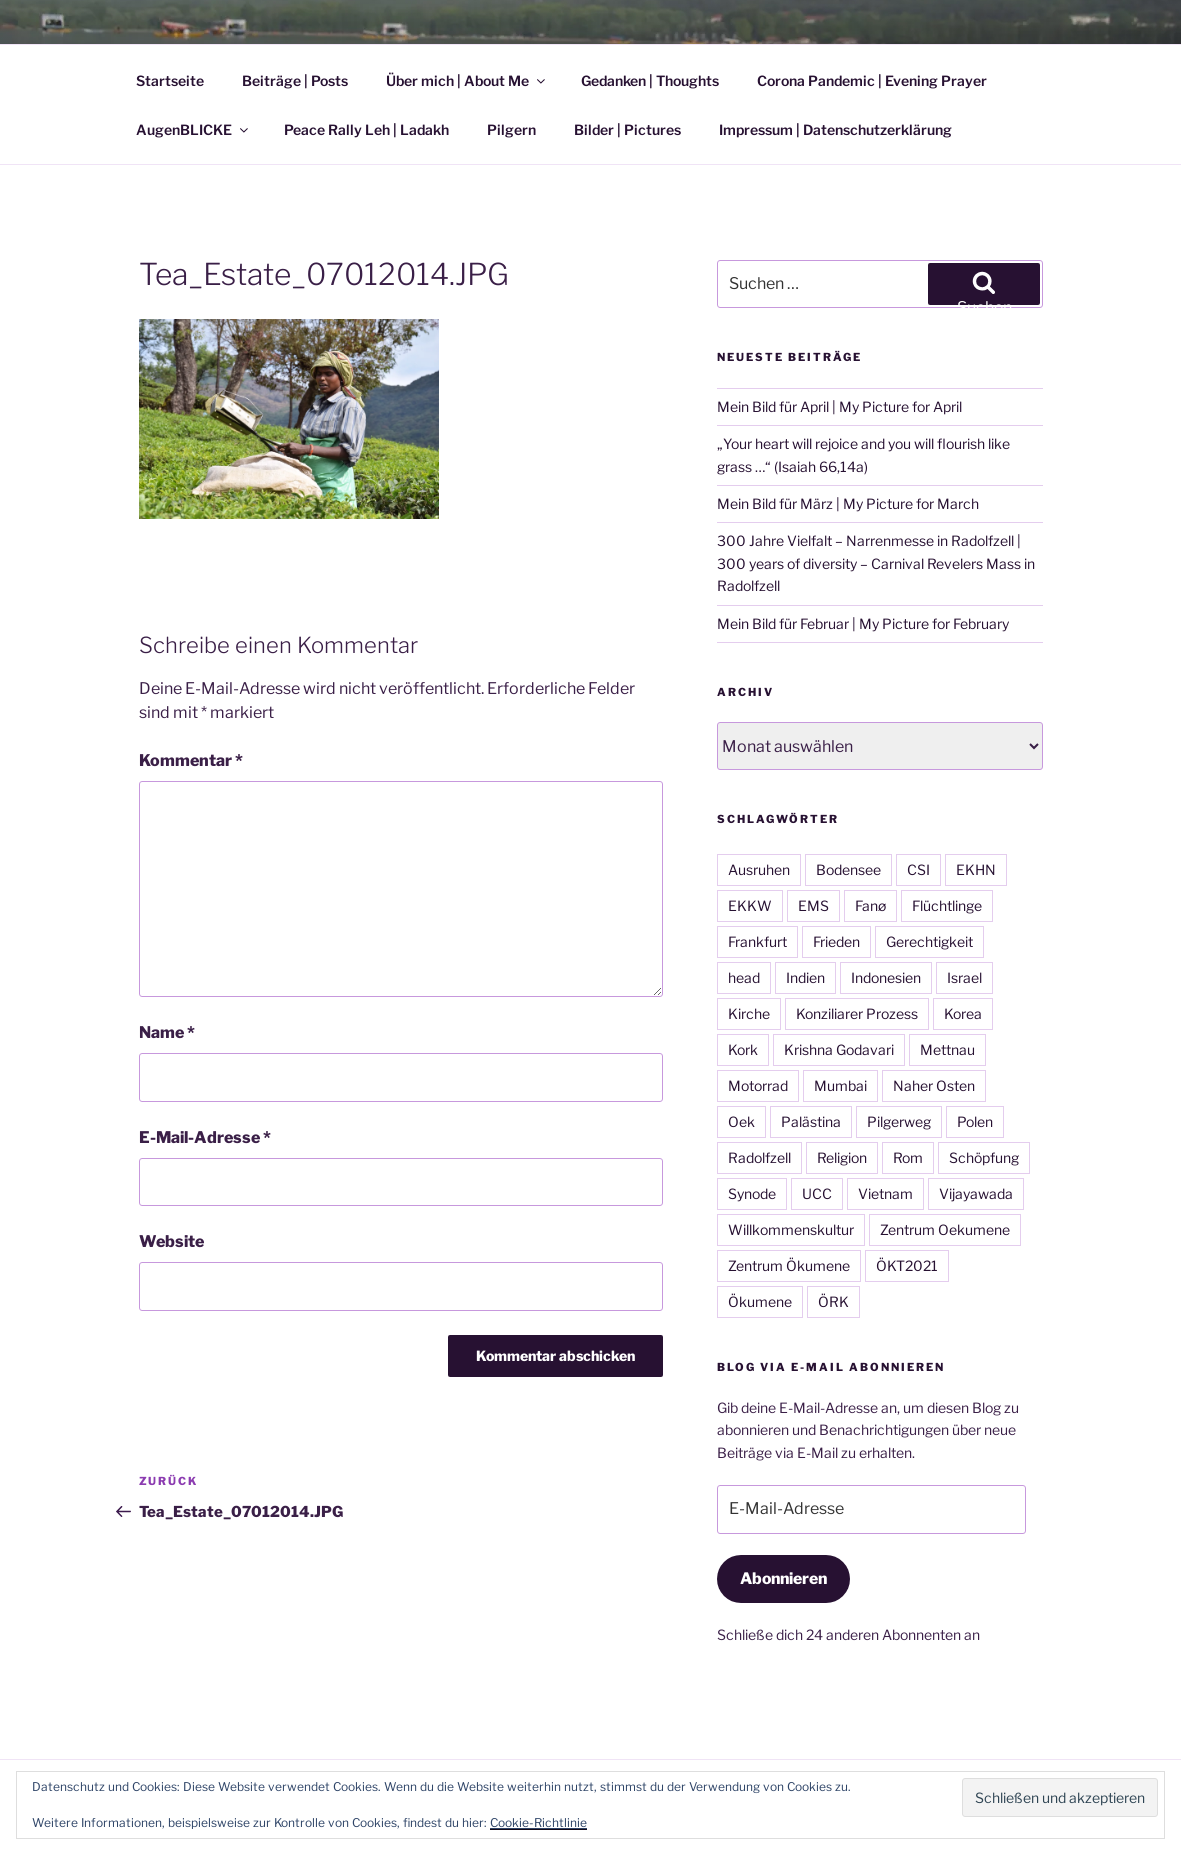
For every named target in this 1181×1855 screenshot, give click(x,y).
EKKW (750, 905)
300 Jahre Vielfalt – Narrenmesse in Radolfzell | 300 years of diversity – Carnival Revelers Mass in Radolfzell (876, 563)
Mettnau (947, 1049)
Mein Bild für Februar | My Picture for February (863, 623)
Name (167, 1032)
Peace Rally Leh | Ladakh (366, 129)
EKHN (976, 869)
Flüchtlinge (947, 905)
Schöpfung (984, 1157)
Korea (963, 1013)
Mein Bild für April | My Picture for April (839, 406)
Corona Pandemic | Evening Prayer (872, 80)
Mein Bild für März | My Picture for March (848, 503)
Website (171, 1241)
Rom (908, 1157)
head (744, 977)
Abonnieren (783, 1578)
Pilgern (511, 129)
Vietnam (885, 1193)
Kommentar (191, 760)
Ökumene (760, 1301)
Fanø (870, 905)
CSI (918, 869)
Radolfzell (759, 1157)
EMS (813, 905)
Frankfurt (757, 941)
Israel (964, 977)
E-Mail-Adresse (205, 1137)
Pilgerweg (899, 1121)
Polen (975, 1121)
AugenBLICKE (193, 129)
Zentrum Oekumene (945, 1229)
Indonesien (886, 977)
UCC (817, 1193)
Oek (741, 1121)
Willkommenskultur (791, 1229)
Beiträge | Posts (295, 80)
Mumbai (840, 1085)
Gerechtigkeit (929, 941)
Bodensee (848, 869)
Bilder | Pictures (627, 129)
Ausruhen (759, 869)
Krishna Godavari (839, 1049)
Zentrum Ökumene (789, 1265)
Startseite (170, 80)
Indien (805, 977)
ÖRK (833, 1301)
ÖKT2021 (907, 1265)
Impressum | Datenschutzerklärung (835, 129)
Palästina (811, 1121)
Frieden (836, 941)
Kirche (749, 1013)
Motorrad (758, 1085)
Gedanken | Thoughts (650, 80)
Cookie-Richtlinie (538, 1822)
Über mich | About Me (467, 80)
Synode (752, 1193)
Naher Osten (934, 1085)
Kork (743, 1049)
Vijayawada (976, 1193)
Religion (842, 1157)
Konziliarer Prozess (857, 1013)
